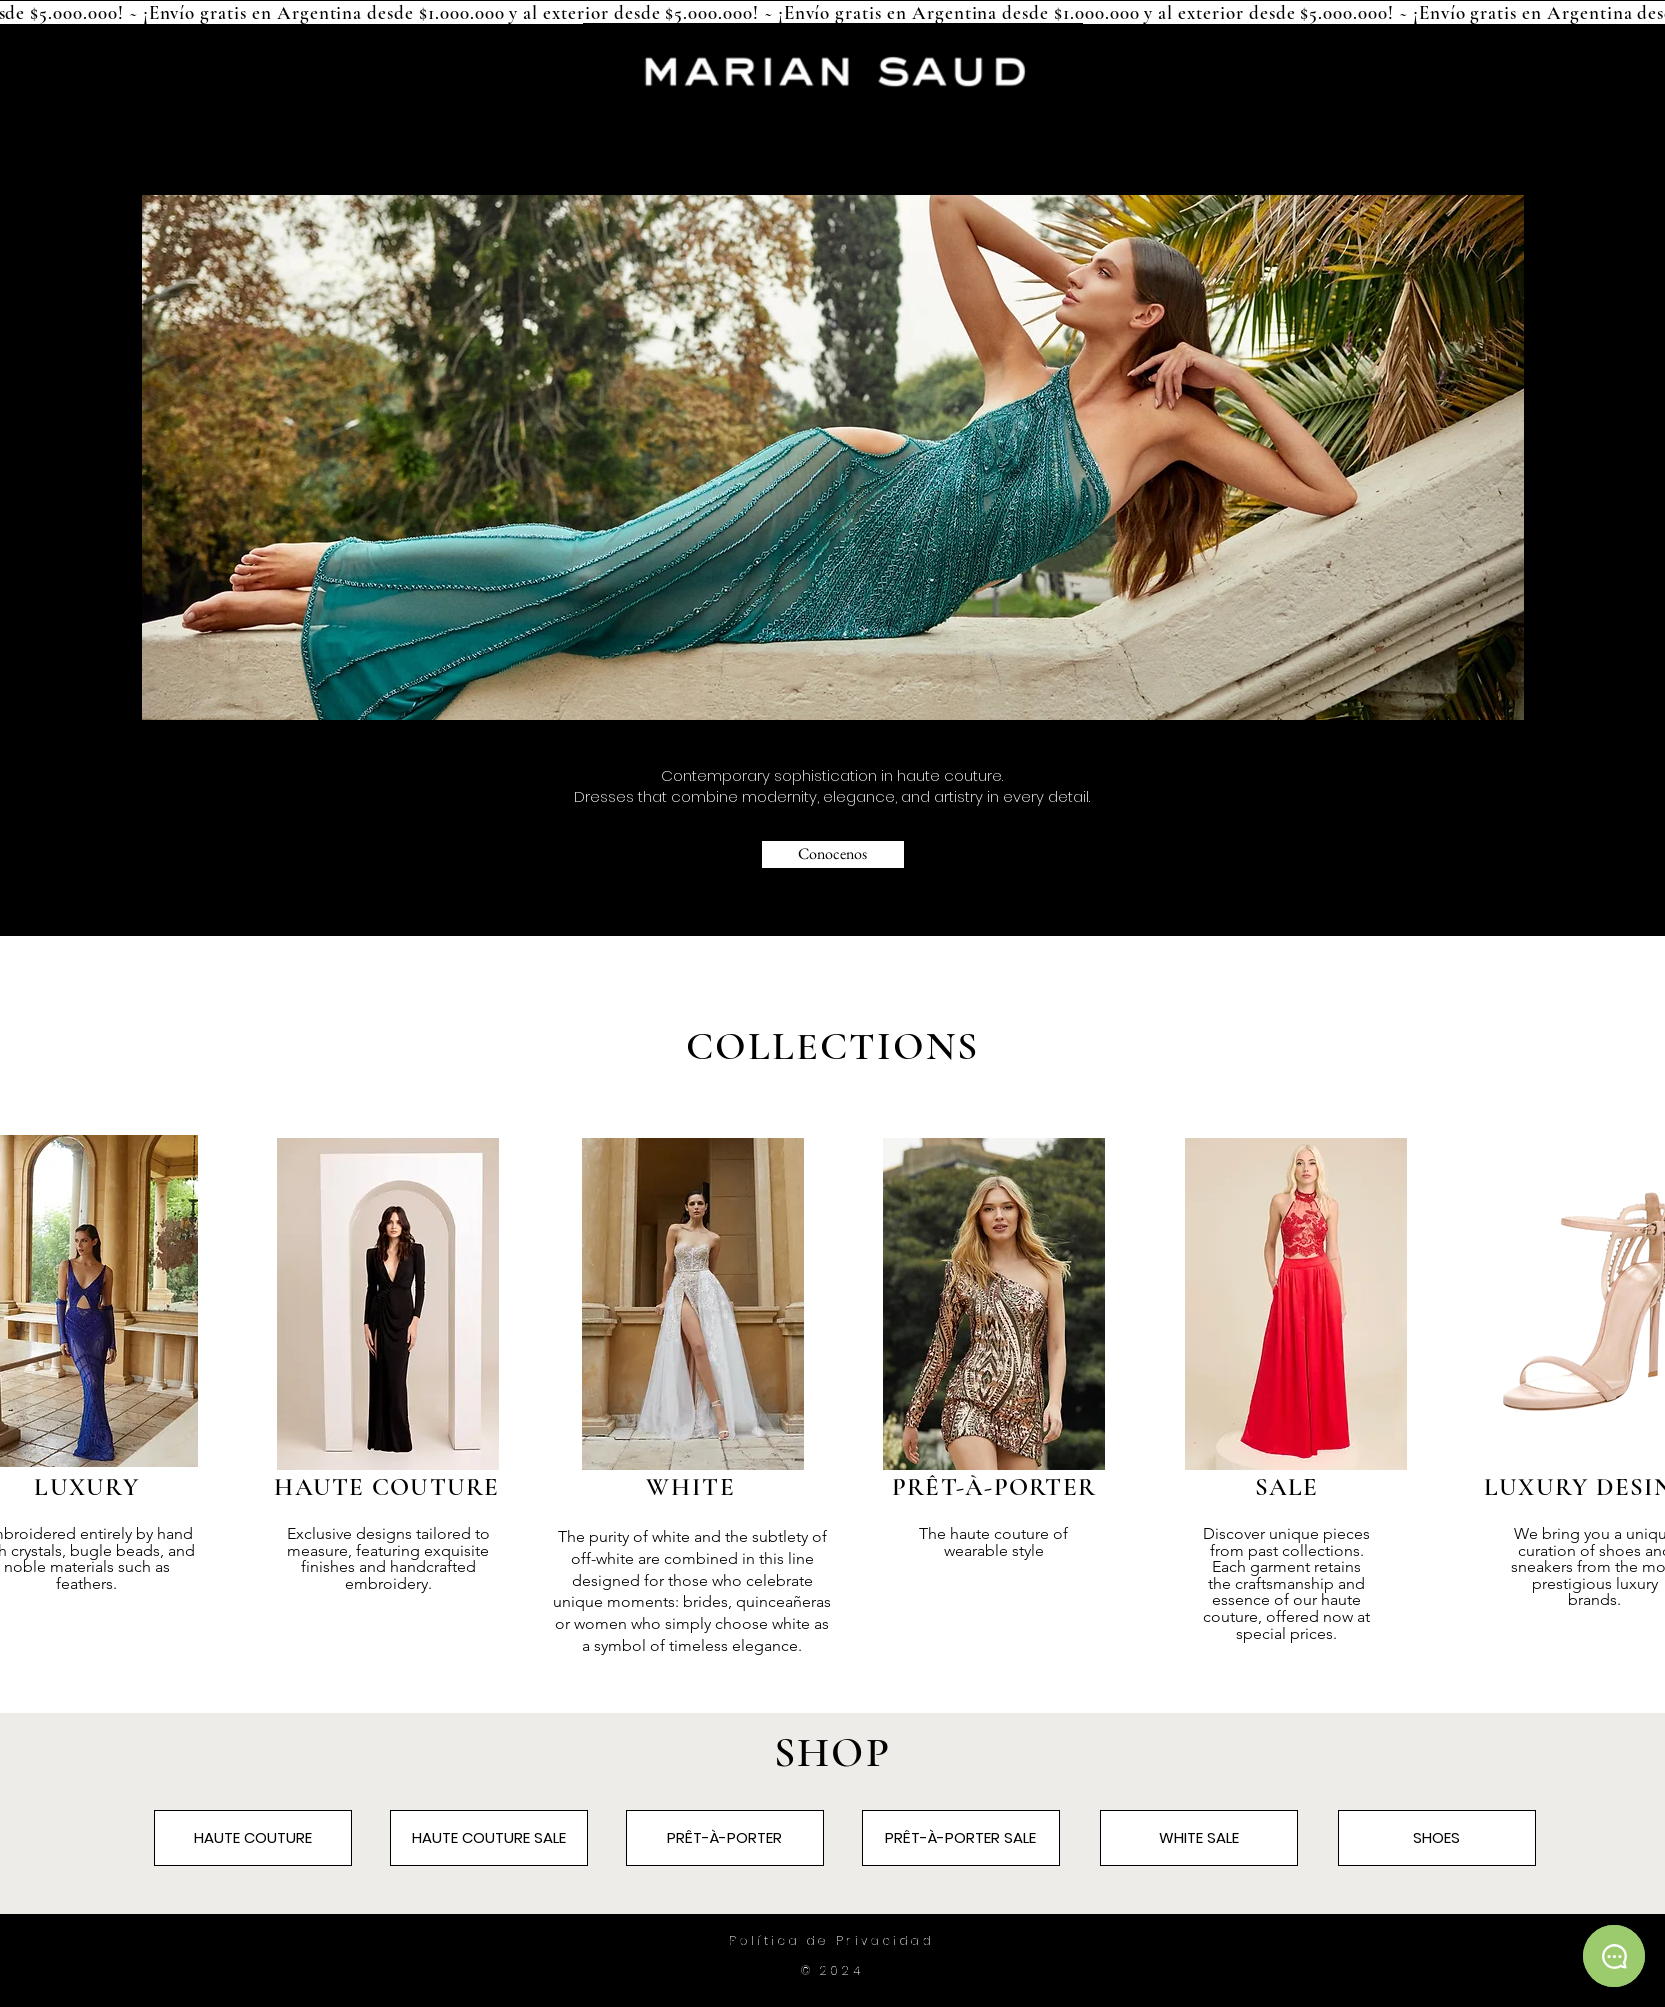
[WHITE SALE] (1199, 1838)
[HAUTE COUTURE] (253, 1838)
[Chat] (1614, 1956)
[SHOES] (1437, 1838)
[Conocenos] (833, 854)
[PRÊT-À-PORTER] (725, 1838)
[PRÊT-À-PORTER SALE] (961, 1838)
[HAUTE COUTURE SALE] (489, 1838)
